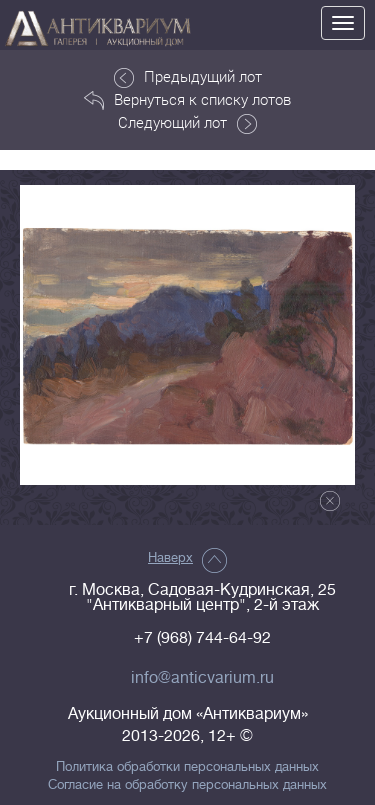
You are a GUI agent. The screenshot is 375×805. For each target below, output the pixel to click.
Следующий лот (187, 123)
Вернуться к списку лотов (187, 100)
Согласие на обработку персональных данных (187, 785)
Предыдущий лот (188, 77)
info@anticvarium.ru (202, 678)
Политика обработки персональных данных (187, 767)
